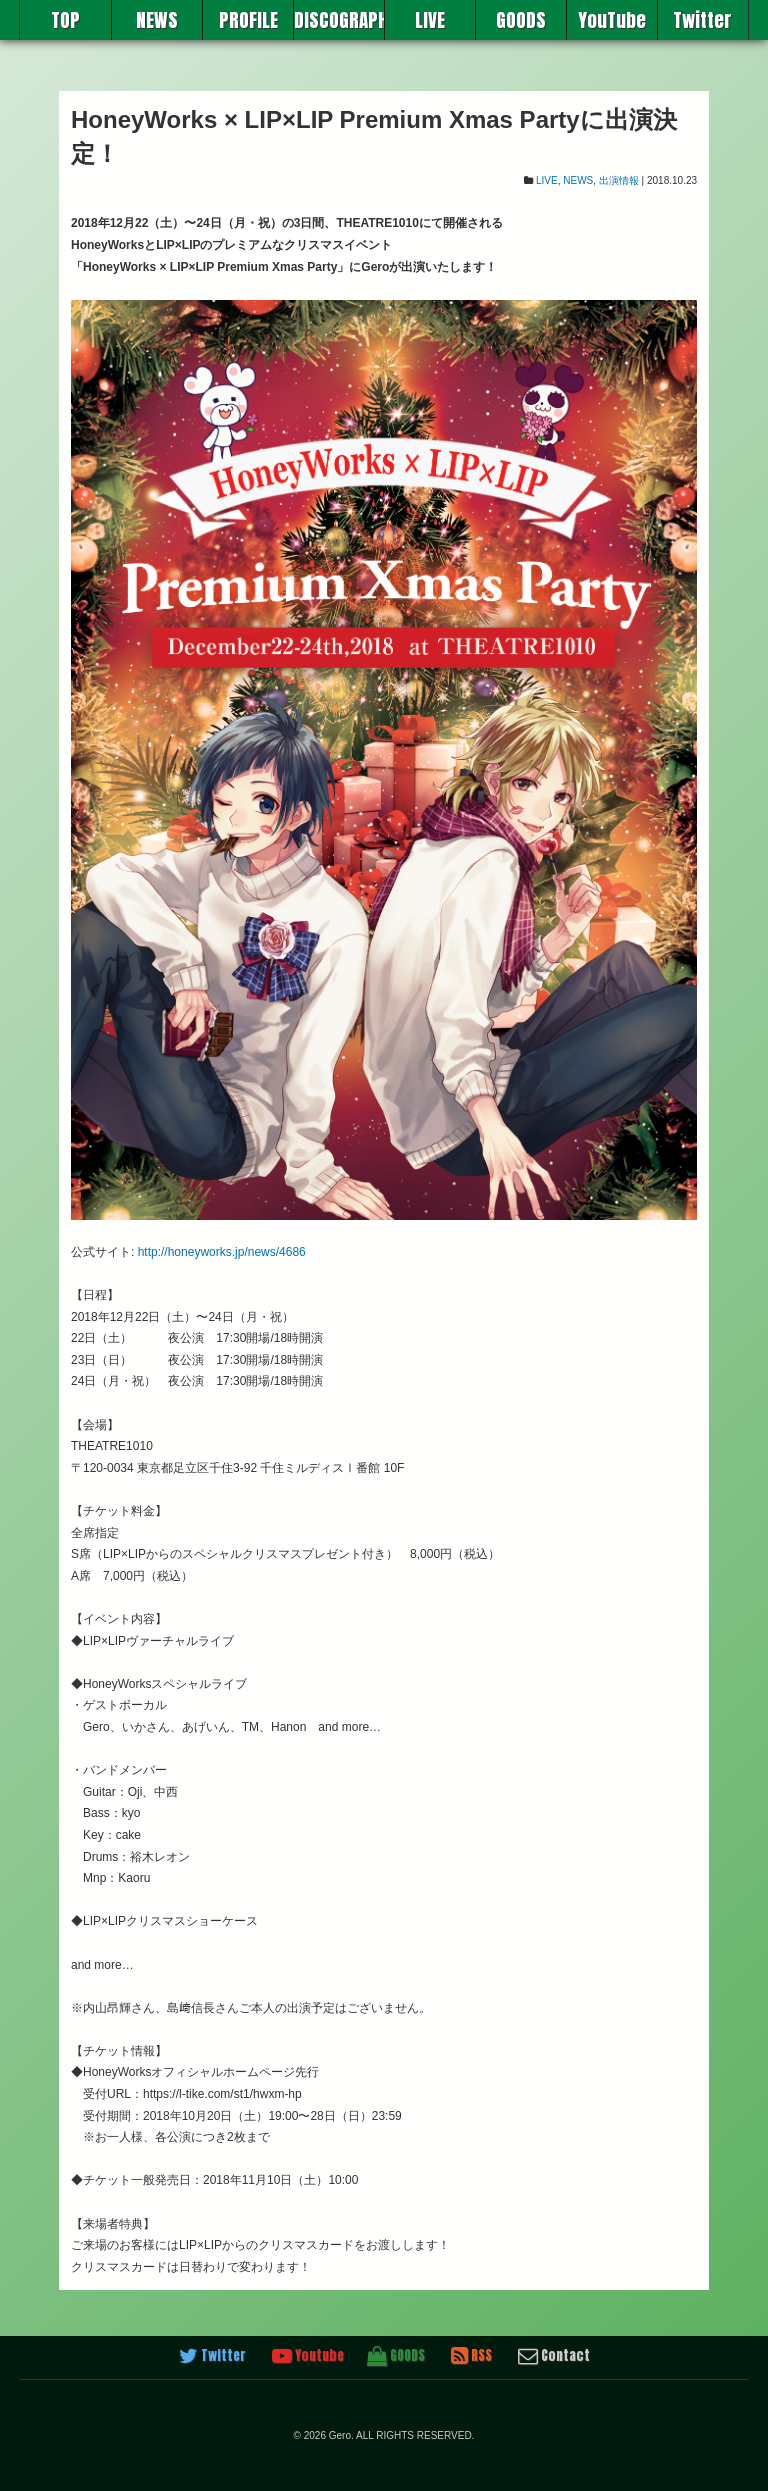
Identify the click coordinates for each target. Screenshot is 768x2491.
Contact (554, 2356)
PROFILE (248, 20)
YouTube (612, 20)
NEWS (157, 20)
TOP (65, 20)
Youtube (308, 2356)
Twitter (702, 20)
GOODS (521, 20)
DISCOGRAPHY (339, 20)
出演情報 (619, 180)
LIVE (430, 20)
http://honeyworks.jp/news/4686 (222, 1252)
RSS (471, 2356)
